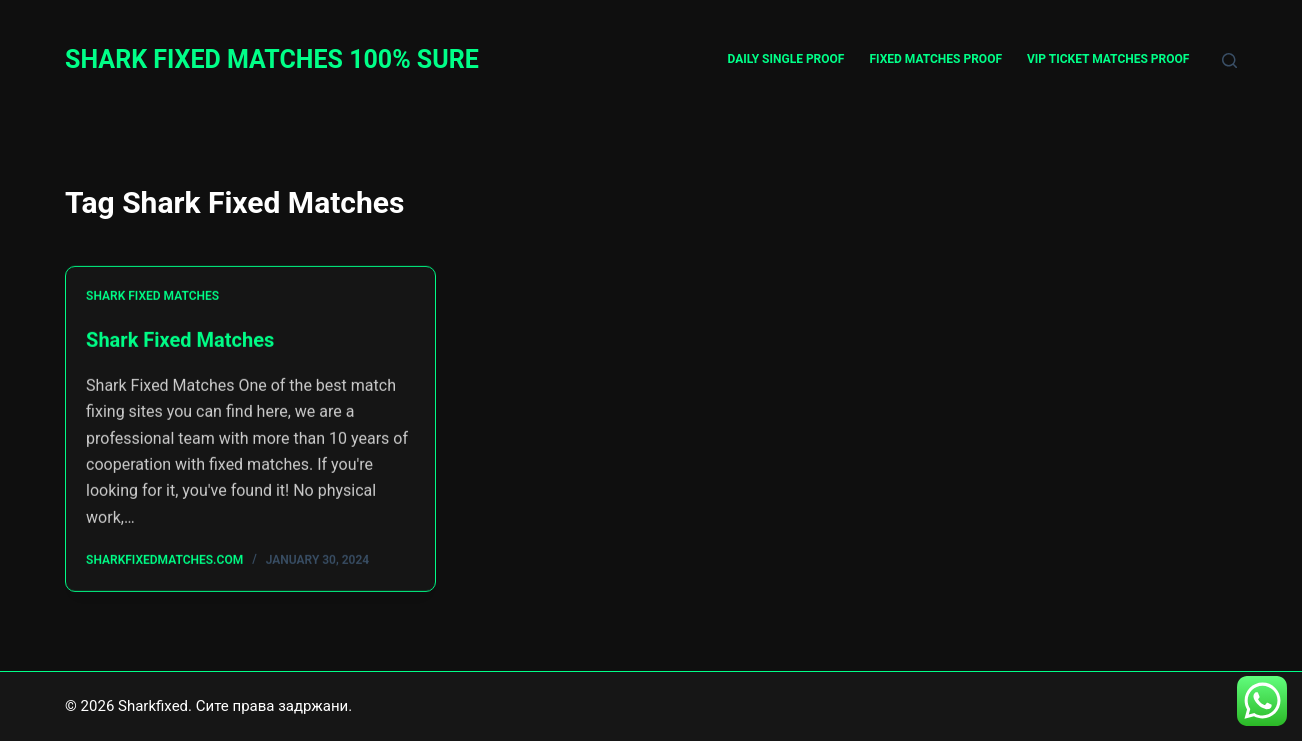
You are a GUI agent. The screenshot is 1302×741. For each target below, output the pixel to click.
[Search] (1229, 60)
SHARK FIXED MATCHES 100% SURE (272, 59)
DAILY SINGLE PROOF (786, 59)
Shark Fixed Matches (152, 297)
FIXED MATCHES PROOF (935, 59)
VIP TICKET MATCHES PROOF (1108, 59)
